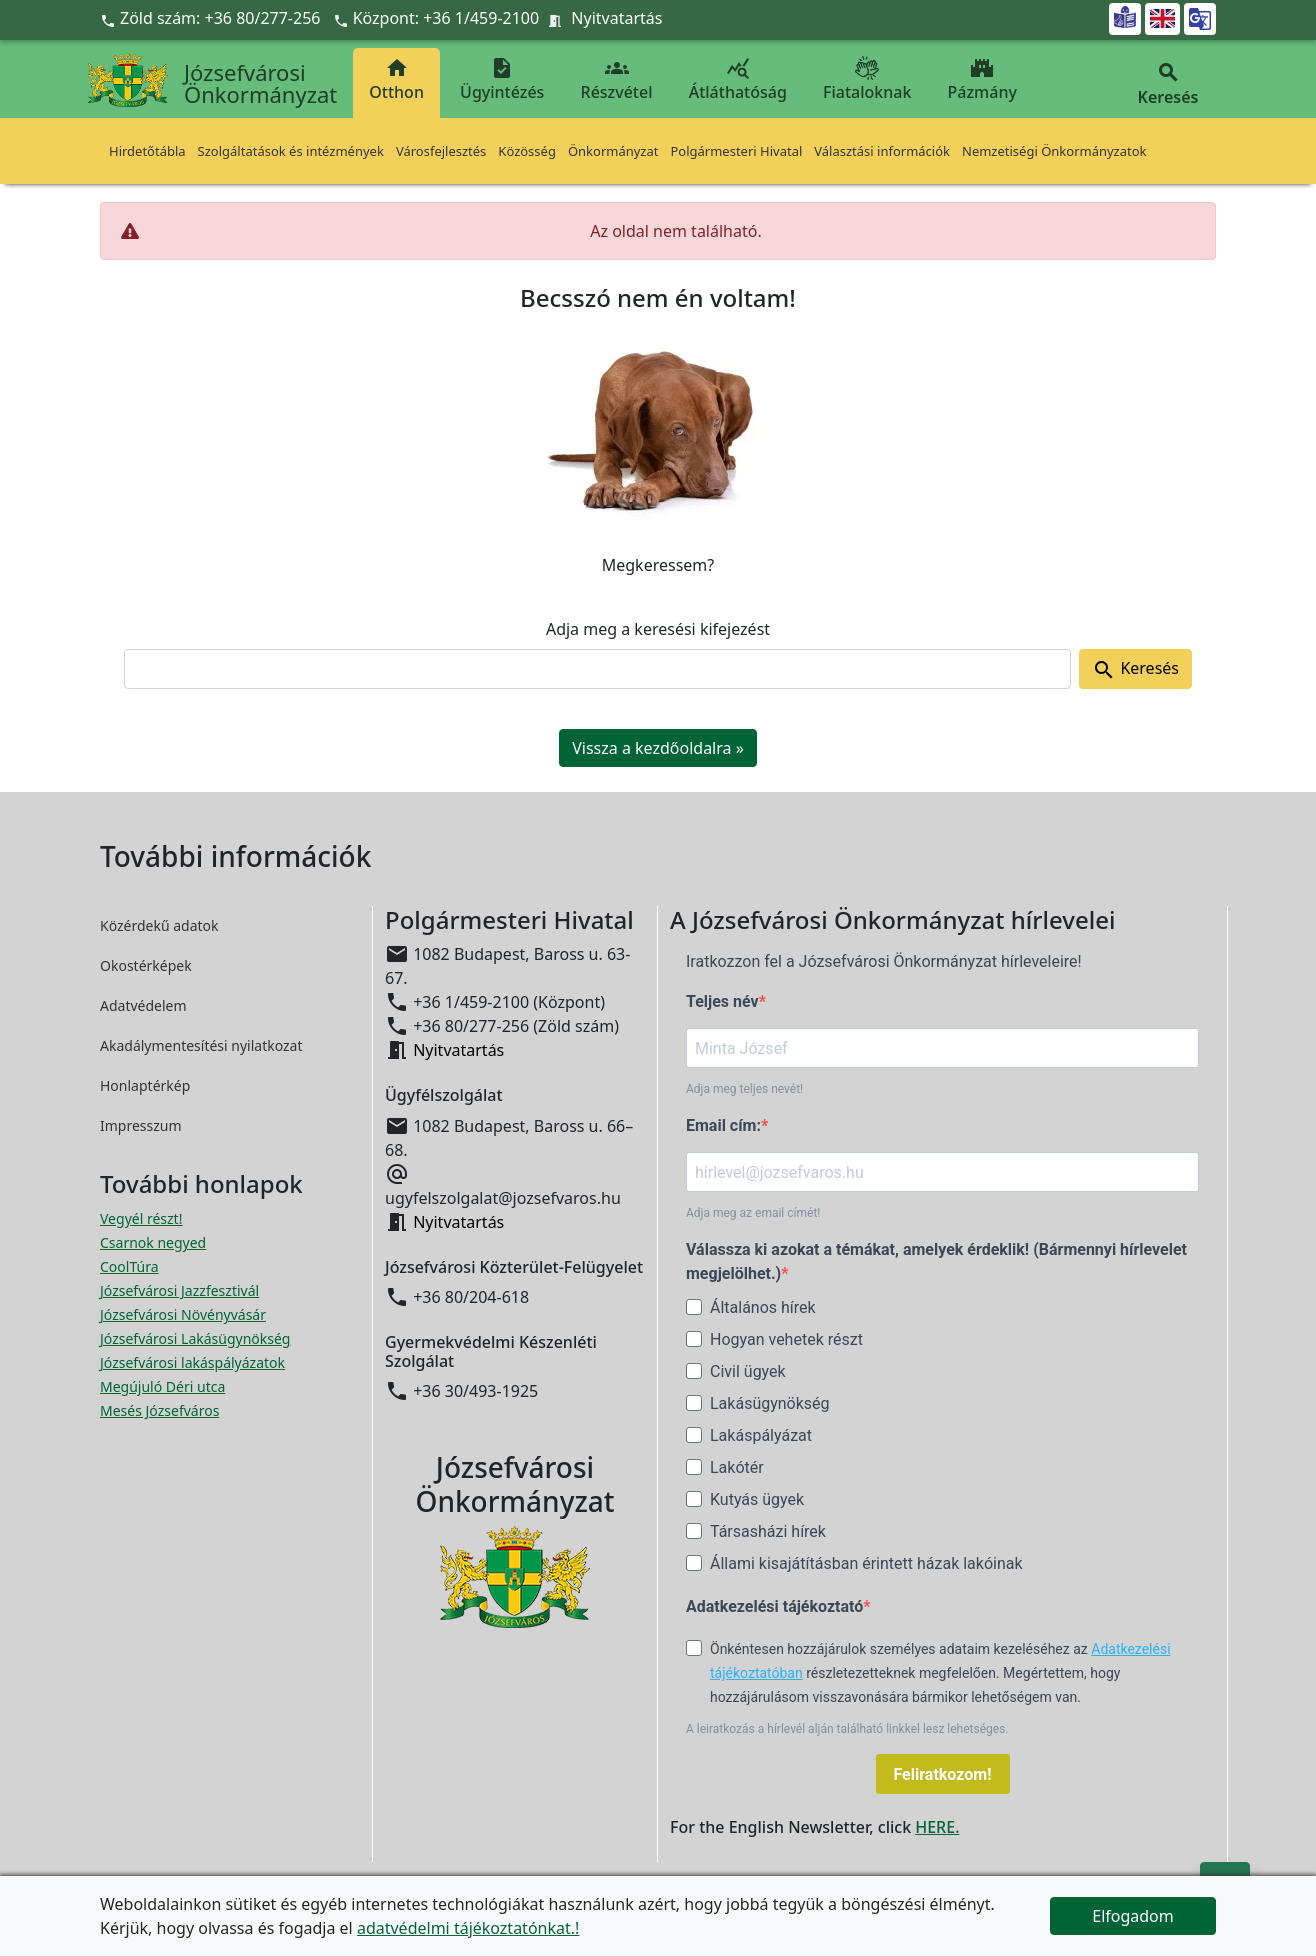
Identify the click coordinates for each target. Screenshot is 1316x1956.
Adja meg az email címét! (753, 1213)
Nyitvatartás (616, 18)
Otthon (396, 79)
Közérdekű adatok (159, 925)
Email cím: (723, 1125)
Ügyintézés (502, 79)
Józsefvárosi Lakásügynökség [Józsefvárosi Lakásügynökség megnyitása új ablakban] (195, 1338)
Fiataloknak (867, 79)
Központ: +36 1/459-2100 (446, 18)
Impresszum (141, 1125)
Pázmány (982, 79)
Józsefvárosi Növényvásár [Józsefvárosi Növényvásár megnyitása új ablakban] (183, 1314)
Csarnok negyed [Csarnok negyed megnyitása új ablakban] (153, 1242)
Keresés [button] (1168, 84)
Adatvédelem (143, 1005)
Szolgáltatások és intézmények (291, 151)
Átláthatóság (738, 79)
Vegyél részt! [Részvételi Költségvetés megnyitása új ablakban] (141, 1218)
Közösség (527, 151)
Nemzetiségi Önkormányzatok (1054, 151)
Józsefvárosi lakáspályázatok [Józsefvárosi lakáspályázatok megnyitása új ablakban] (192, 1362)
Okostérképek (146, 965)
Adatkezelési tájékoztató (774, 1606)
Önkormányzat (613, 151)
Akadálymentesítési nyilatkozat (201, 1045)
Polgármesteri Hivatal (736, 151)
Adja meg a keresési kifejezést (658, 629)
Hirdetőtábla (147, 151)
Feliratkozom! (943, 1774)
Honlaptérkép (145, 1085)
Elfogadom (1133, 1916)
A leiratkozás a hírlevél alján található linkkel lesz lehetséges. (847, 1729)
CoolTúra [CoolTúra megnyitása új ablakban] (129, 1266)
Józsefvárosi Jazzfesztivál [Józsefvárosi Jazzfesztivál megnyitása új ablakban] (179, 1290)
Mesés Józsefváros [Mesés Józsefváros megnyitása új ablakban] (159, 1410)
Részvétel (617, 79)
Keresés (1135, 669)
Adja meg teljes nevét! (744, 1089)
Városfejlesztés (441, 151)
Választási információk (882, 151)
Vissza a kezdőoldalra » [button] (658, 748)
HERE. (937, 1827)
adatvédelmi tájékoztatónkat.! (468, 1928)
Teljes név (722, 1001)
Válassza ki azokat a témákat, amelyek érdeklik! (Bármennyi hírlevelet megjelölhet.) (936, 1261)
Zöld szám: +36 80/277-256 (212, 18)
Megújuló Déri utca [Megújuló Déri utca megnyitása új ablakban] (162, 1386)
